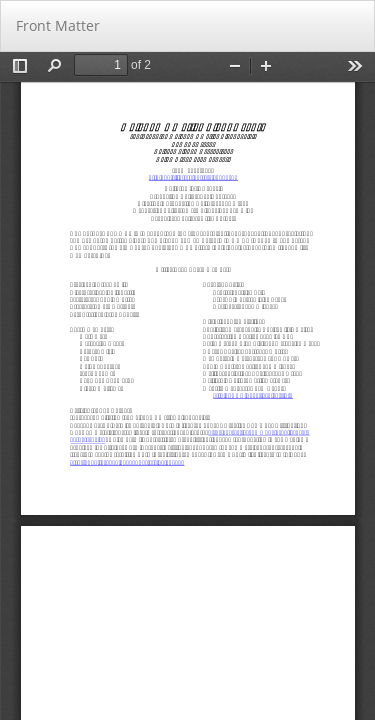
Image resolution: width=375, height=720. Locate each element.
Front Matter (58, 25)
